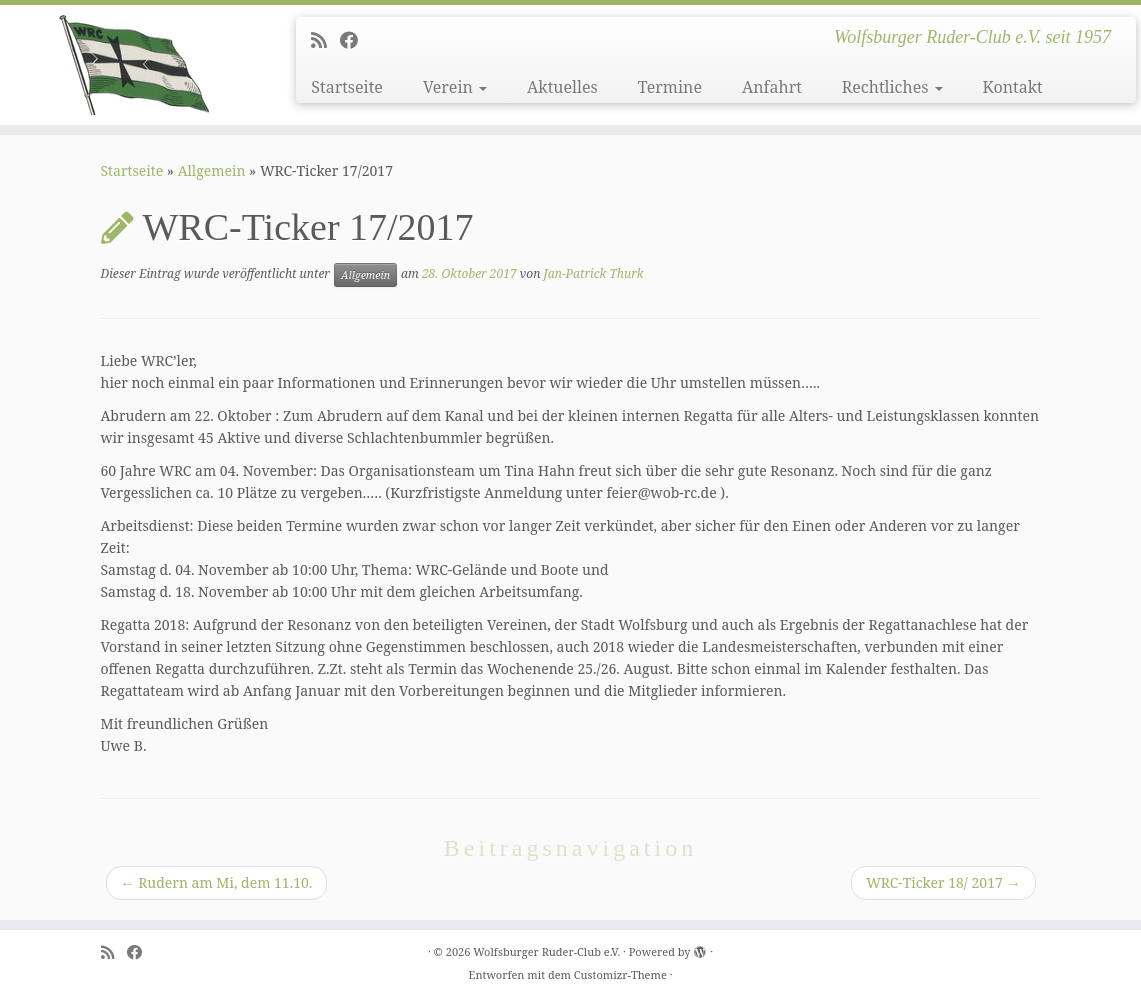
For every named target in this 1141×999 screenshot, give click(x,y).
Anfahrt (772, 87)
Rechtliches (892, 87)
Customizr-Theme (620, 974)
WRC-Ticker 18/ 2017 (943, 882)
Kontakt (1013, 87)
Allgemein (212, 170)
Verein (455, 87)
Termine (670, 87)
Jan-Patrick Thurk (593, 273)
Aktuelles (562, 87)
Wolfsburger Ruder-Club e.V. (546, 951)
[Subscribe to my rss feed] (325, 40)
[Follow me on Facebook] (355, 40)
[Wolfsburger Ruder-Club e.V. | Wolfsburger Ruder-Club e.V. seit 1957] (133, 65)
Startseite (347, 87)
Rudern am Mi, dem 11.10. (217, 882)
